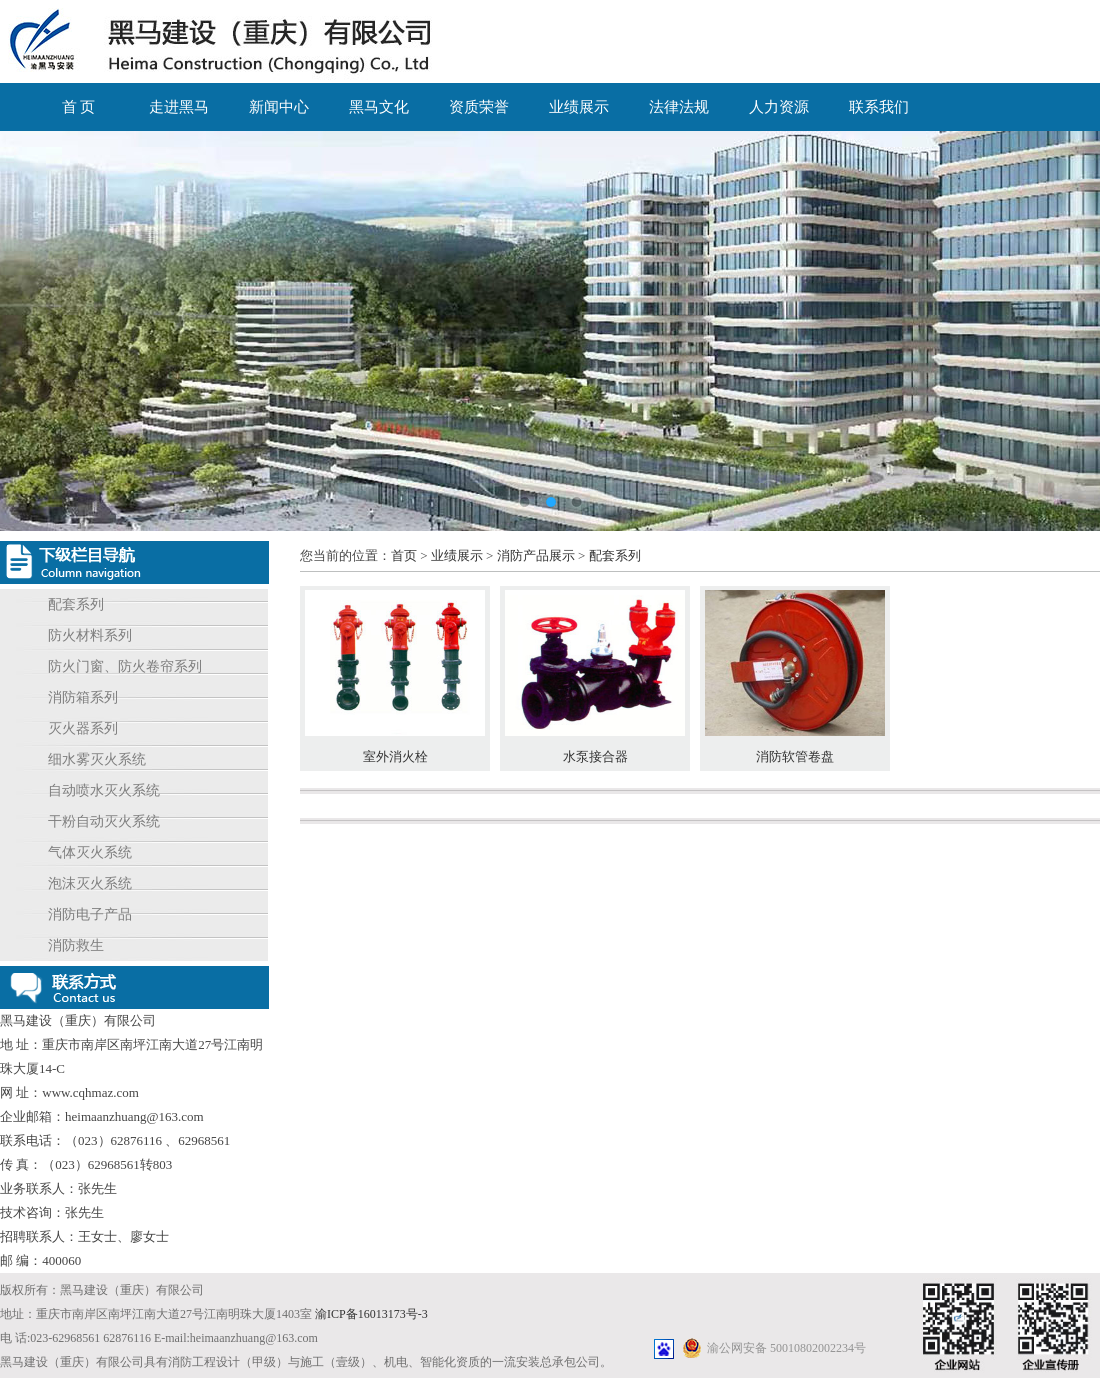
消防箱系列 (83, 697)
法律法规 (679, 107)
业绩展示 (579, 107)
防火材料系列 (90, 635)
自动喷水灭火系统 (104, 790)
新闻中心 (279, 107)
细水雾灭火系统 (97, 759)
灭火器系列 (83, 728)
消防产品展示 (536, 555)
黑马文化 (379, 107)
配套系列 (76, 604)
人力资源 (779, 107)
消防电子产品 (90, 914)
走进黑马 (179, 107)
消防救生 (76, 945)
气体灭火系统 (90, 852)
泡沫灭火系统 (90, 883)
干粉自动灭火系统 (104, 821)
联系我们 (879, 107)
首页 (404, 555)
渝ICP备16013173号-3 (371, 1314)
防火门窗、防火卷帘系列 (125, 666)
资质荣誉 (479, 107)
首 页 (79, 107)
